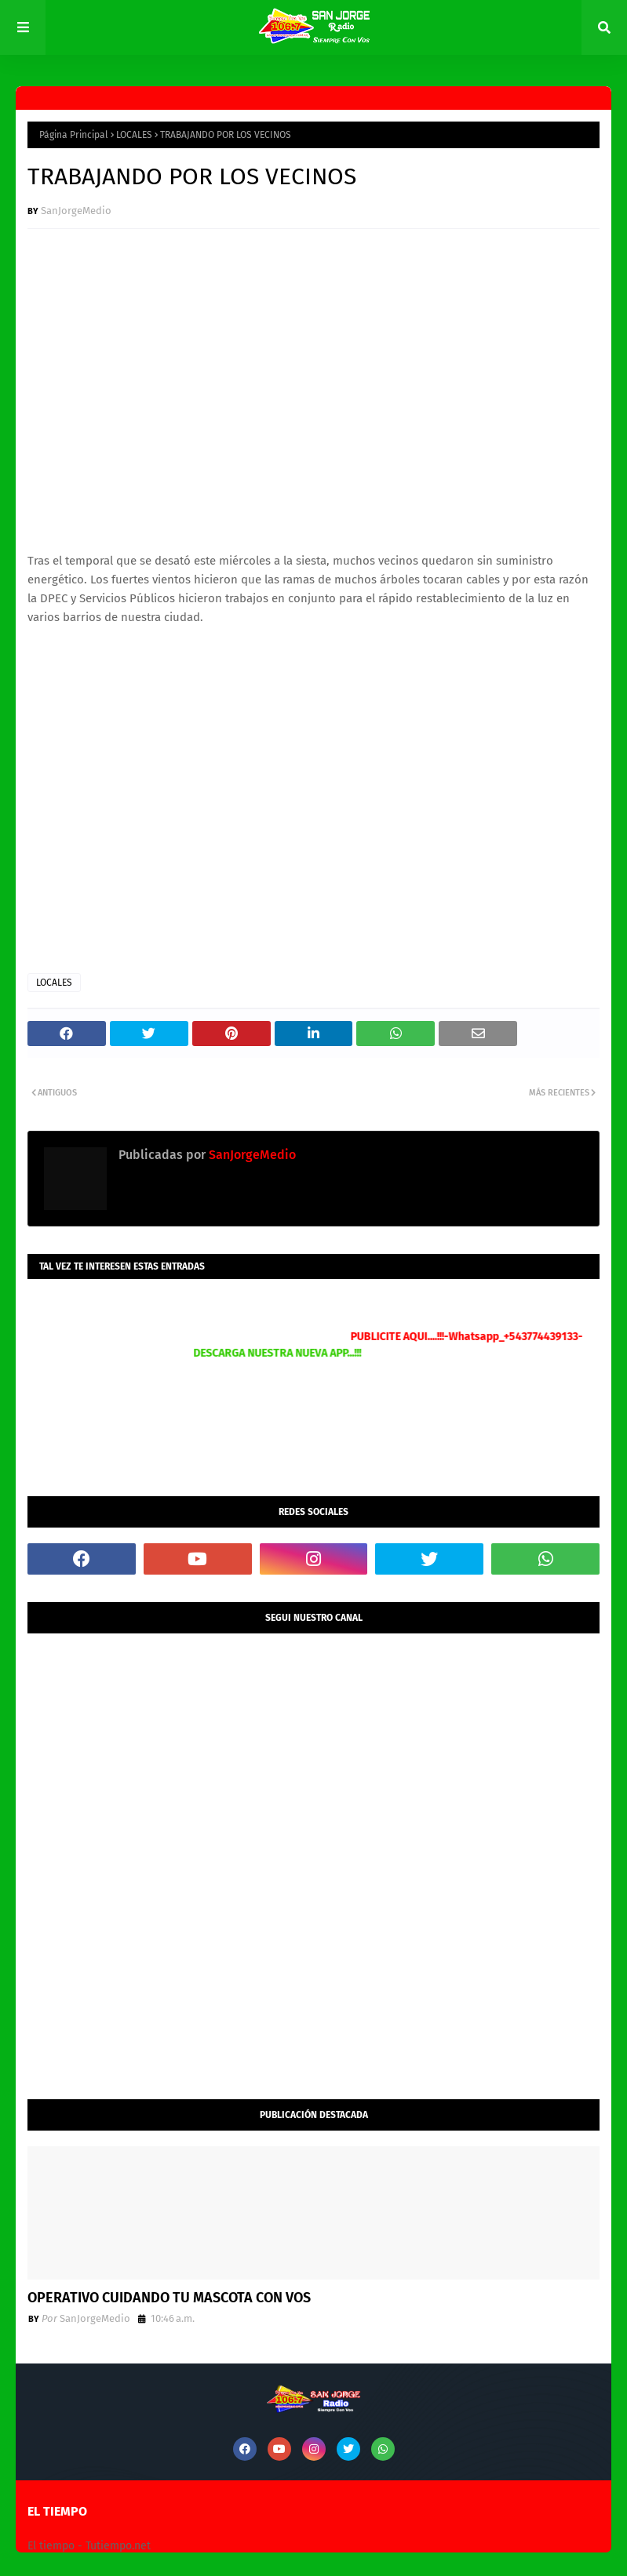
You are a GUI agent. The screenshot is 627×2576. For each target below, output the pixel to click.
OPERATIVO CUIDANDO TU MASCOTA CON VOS (169, 2297)
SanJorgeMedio (76, 210)
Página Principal (73, 134)
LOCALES (134, 134)
